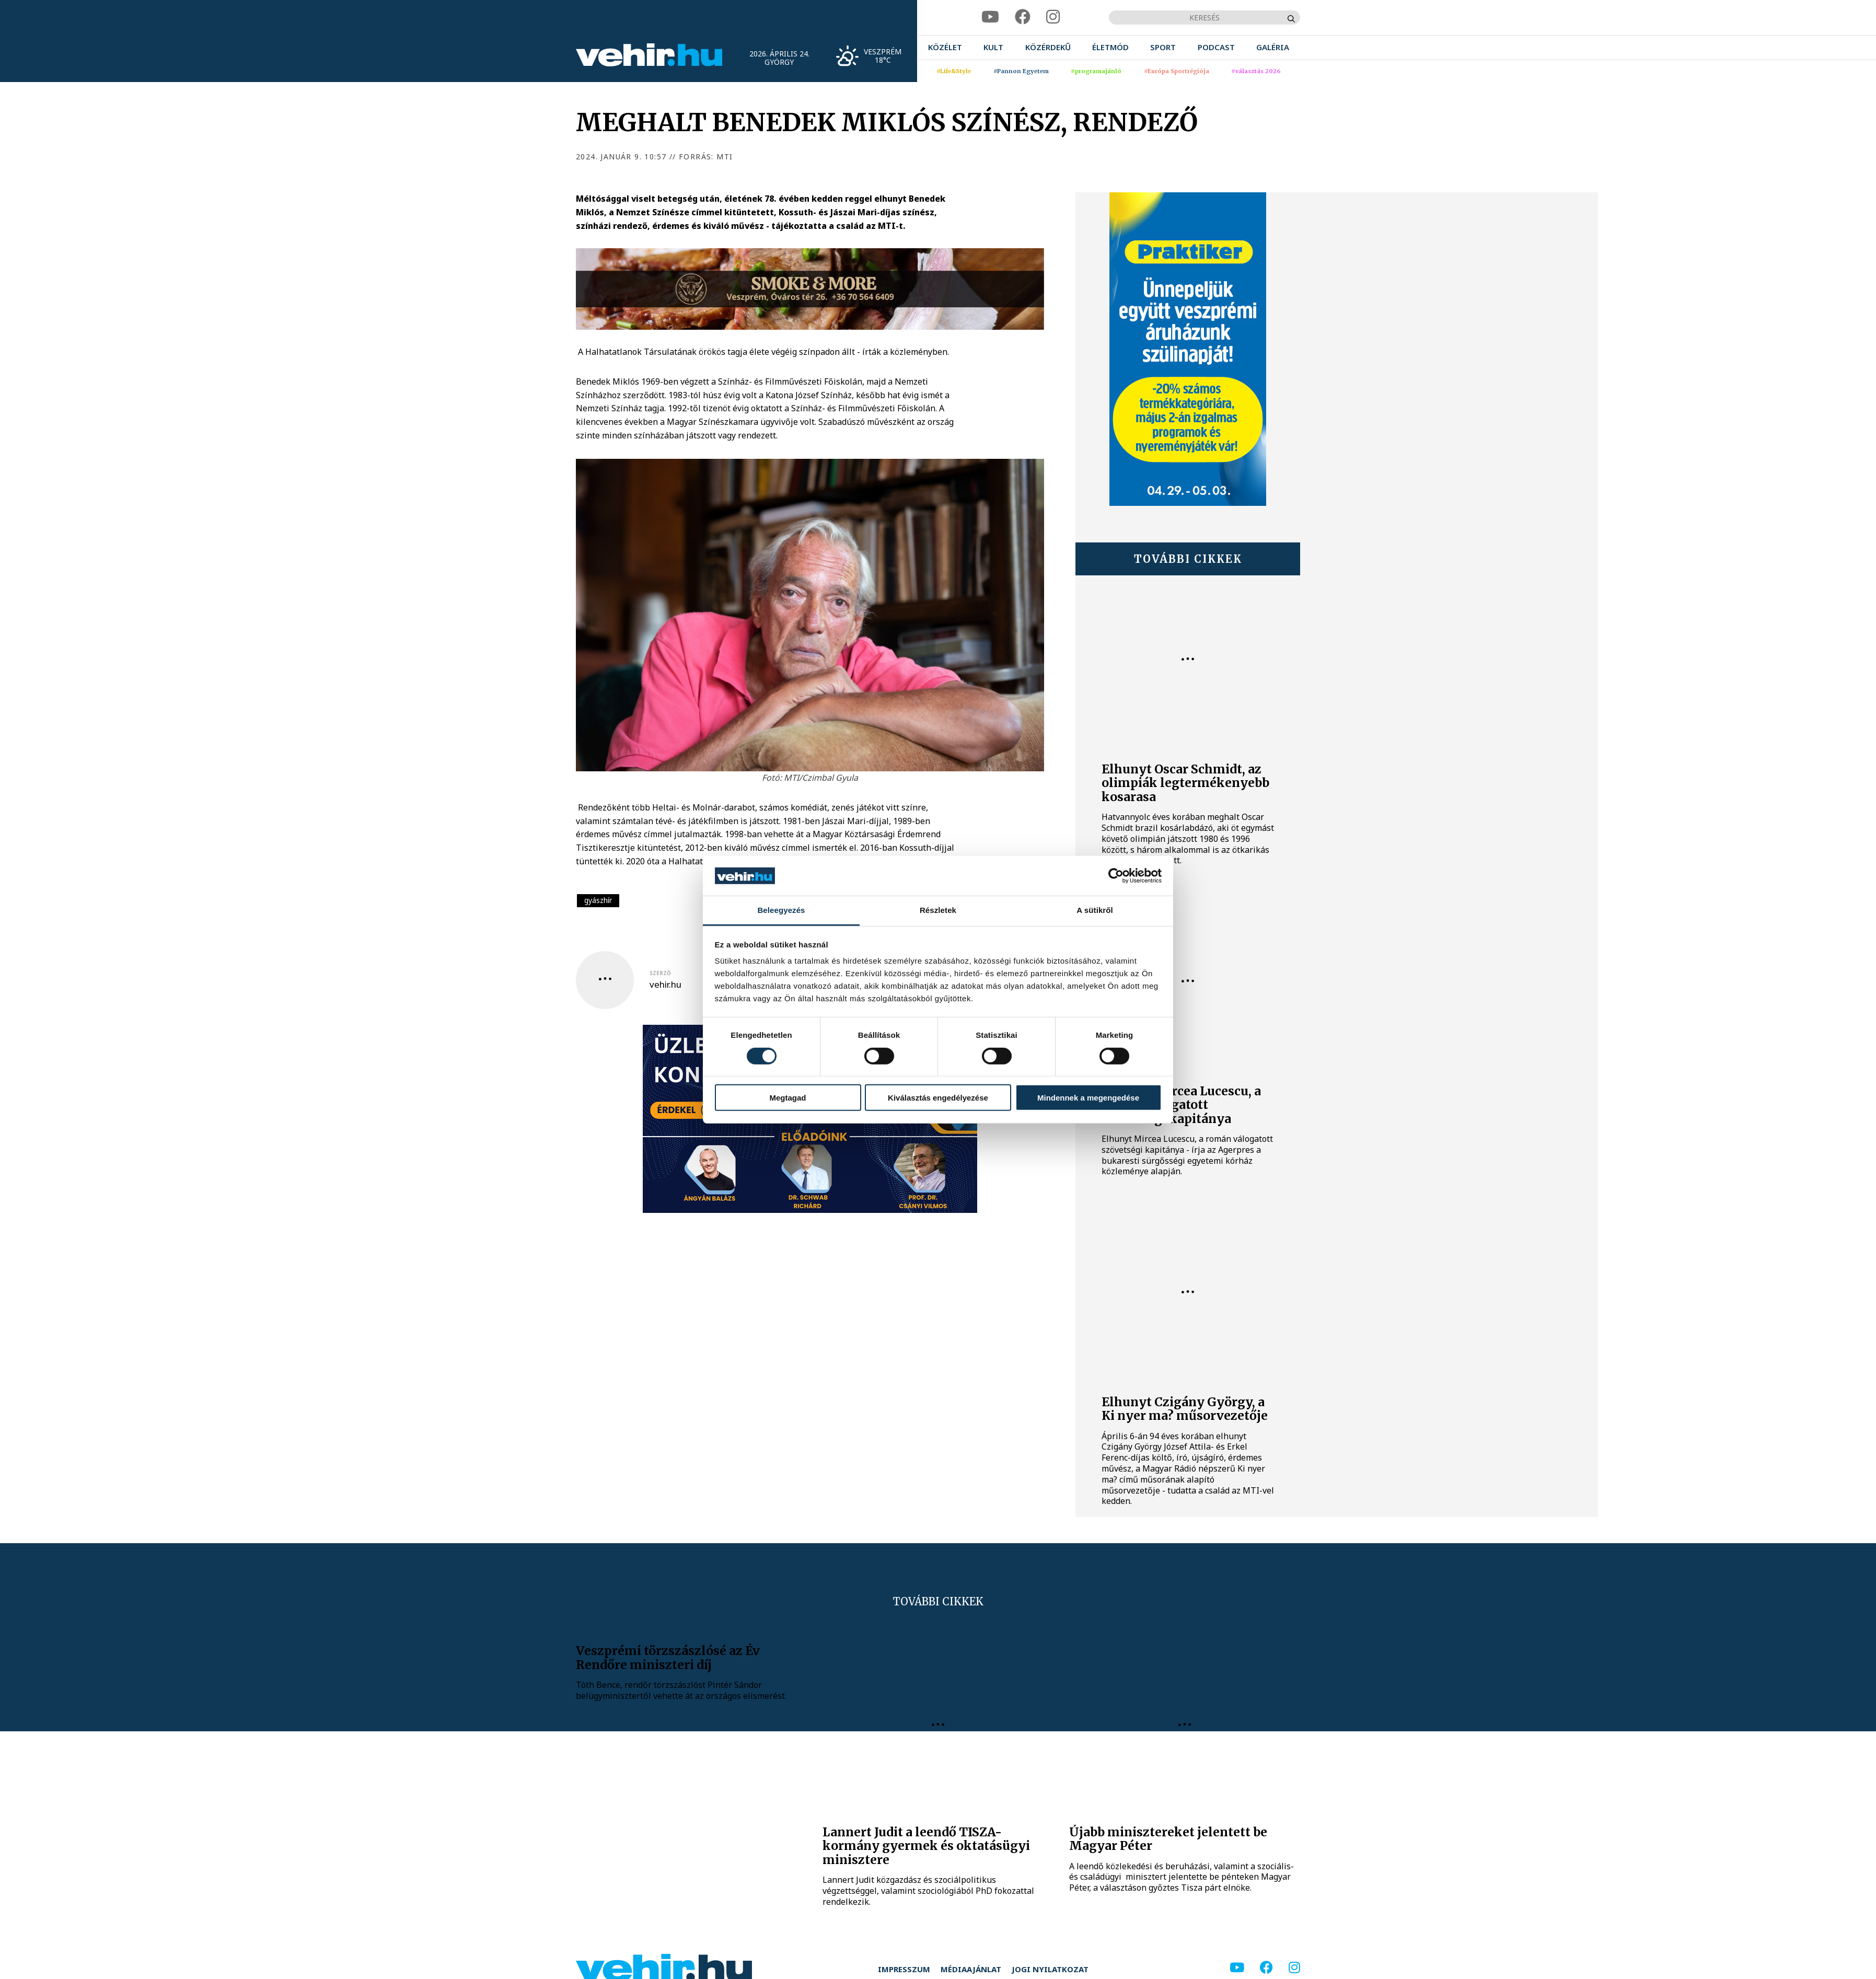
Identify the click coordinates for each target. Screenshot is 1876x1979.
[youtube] (990, 17)
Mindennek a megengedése (1088, 1097)
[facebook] (1022, 17)
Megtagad (787, 1097)
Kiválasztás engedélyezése (938, 1097)
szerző (660, 973)
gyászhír (598, 900)
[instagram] (1053, 17)
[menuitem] (945, 47)
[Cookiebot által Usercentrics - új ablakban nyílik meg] (1116, 876)
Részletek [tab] (938, 910)
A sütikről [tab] (1094, 910)
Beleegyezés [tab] (781, 910)
